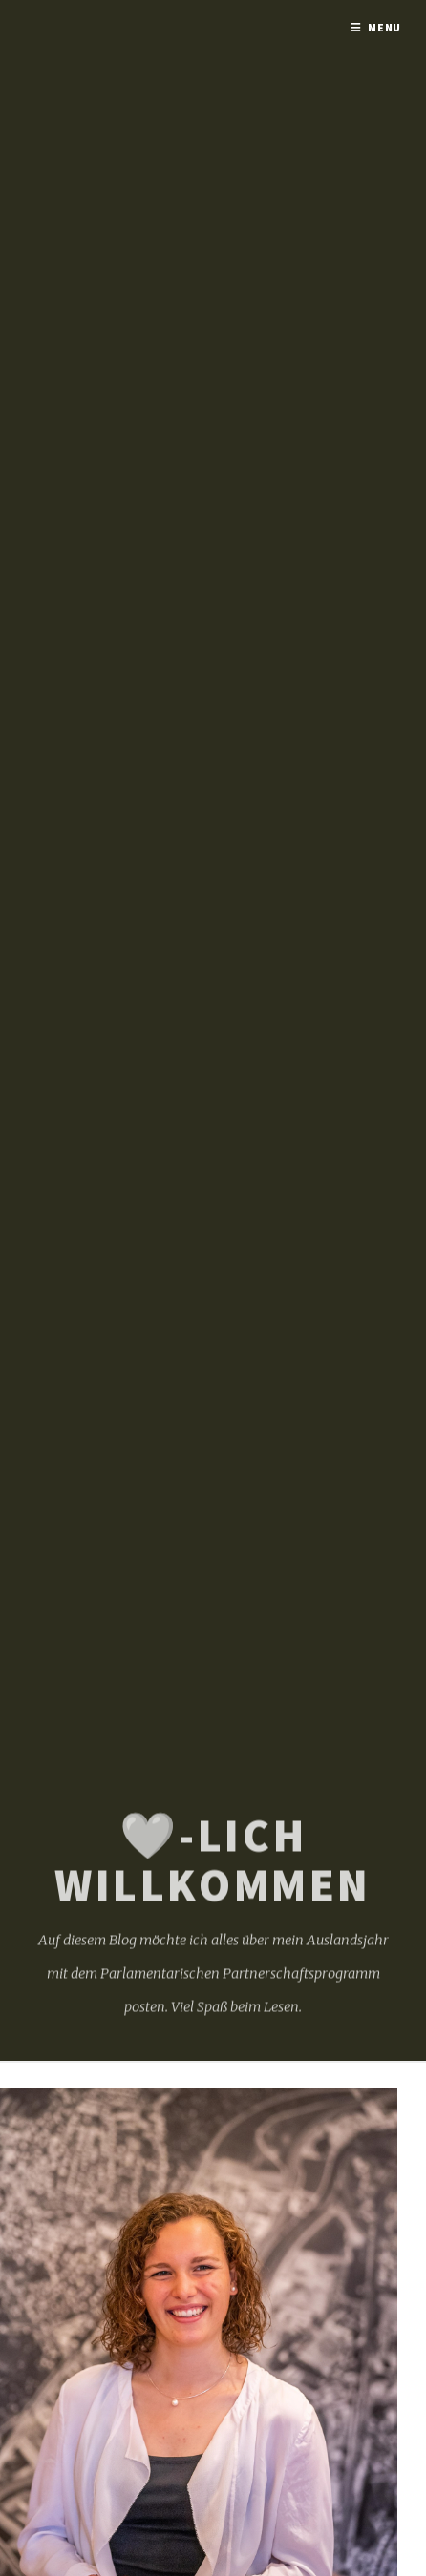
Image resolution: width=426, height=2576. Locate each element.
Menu (385, 27)
